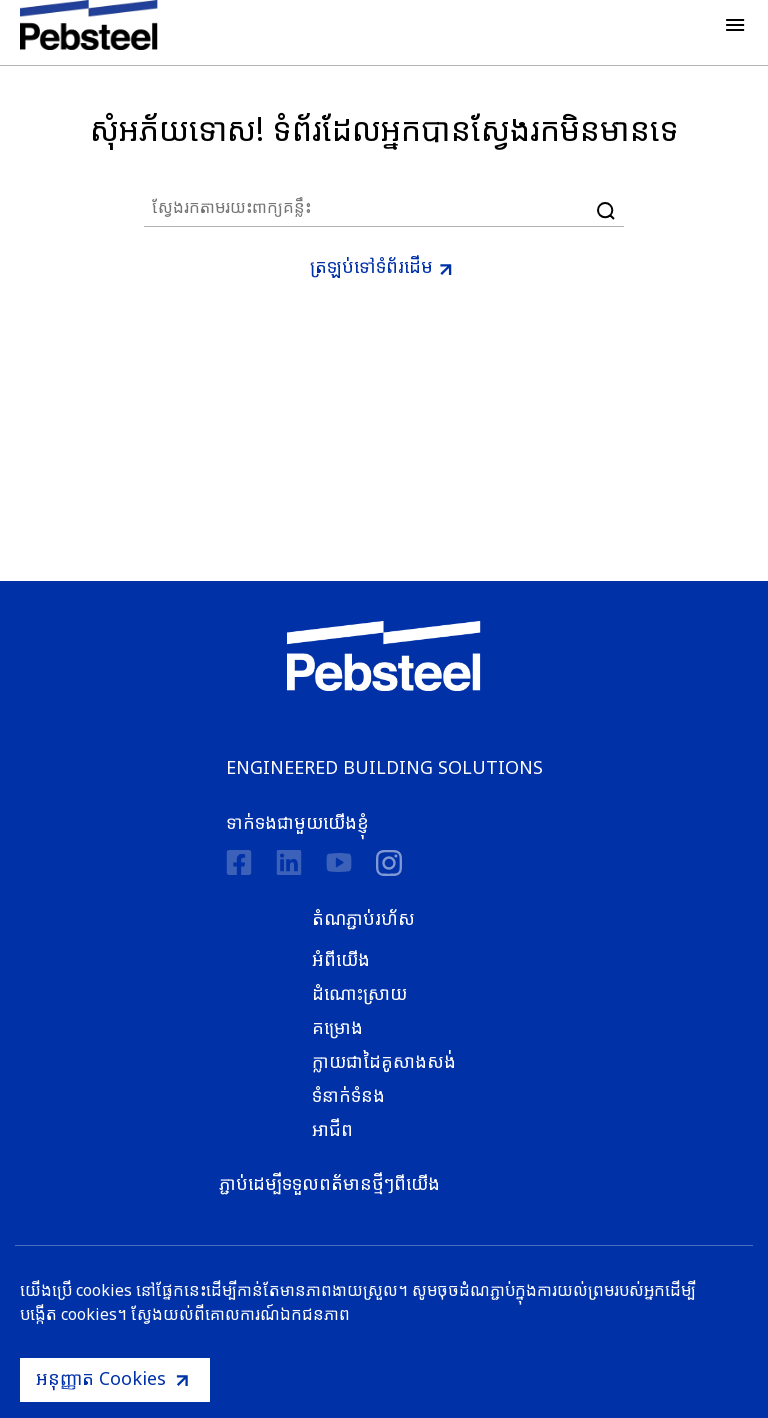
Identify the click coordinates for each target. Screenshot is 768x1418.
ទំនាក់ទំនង (348, 1095)
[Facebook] (239, 862)
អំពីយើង (341, 959)
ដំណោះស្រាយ (359, 993)
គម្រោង (337, 1027)
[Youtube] (339, 862)
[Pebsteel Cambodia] (384, 656)
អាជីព (332, 1129)
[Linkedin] (289, 862)
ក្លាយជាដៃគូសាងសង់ (384, 1061)
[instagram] (389, 863)
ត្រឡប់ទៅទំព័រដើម (371, 266)
